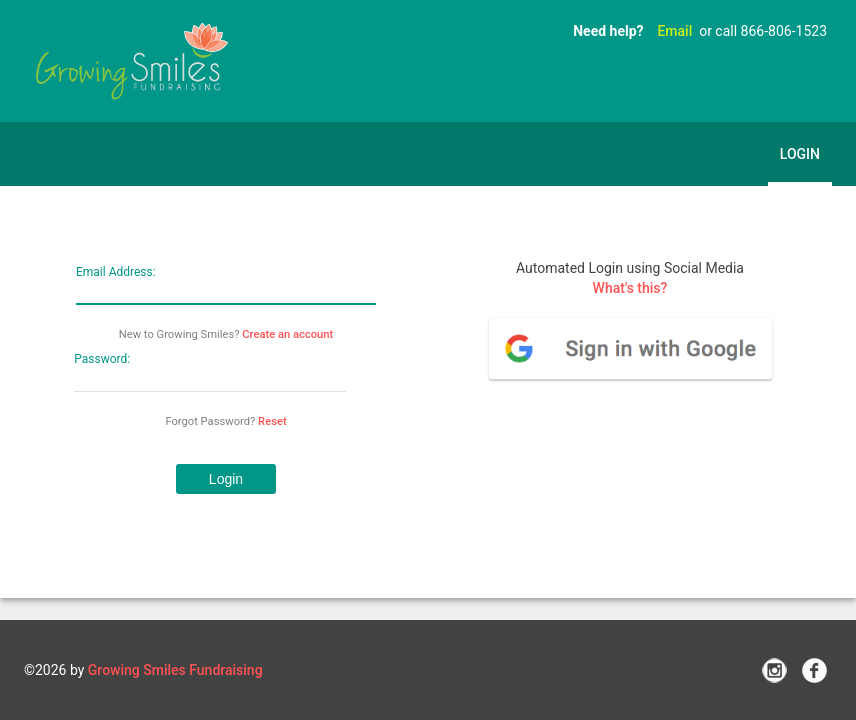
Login (800, 154)
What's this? (630, 288)
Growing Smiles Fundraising (175, 670)
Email (674, 31)
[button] (226, 479)
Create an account (287, 334)
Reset (272, 421)
